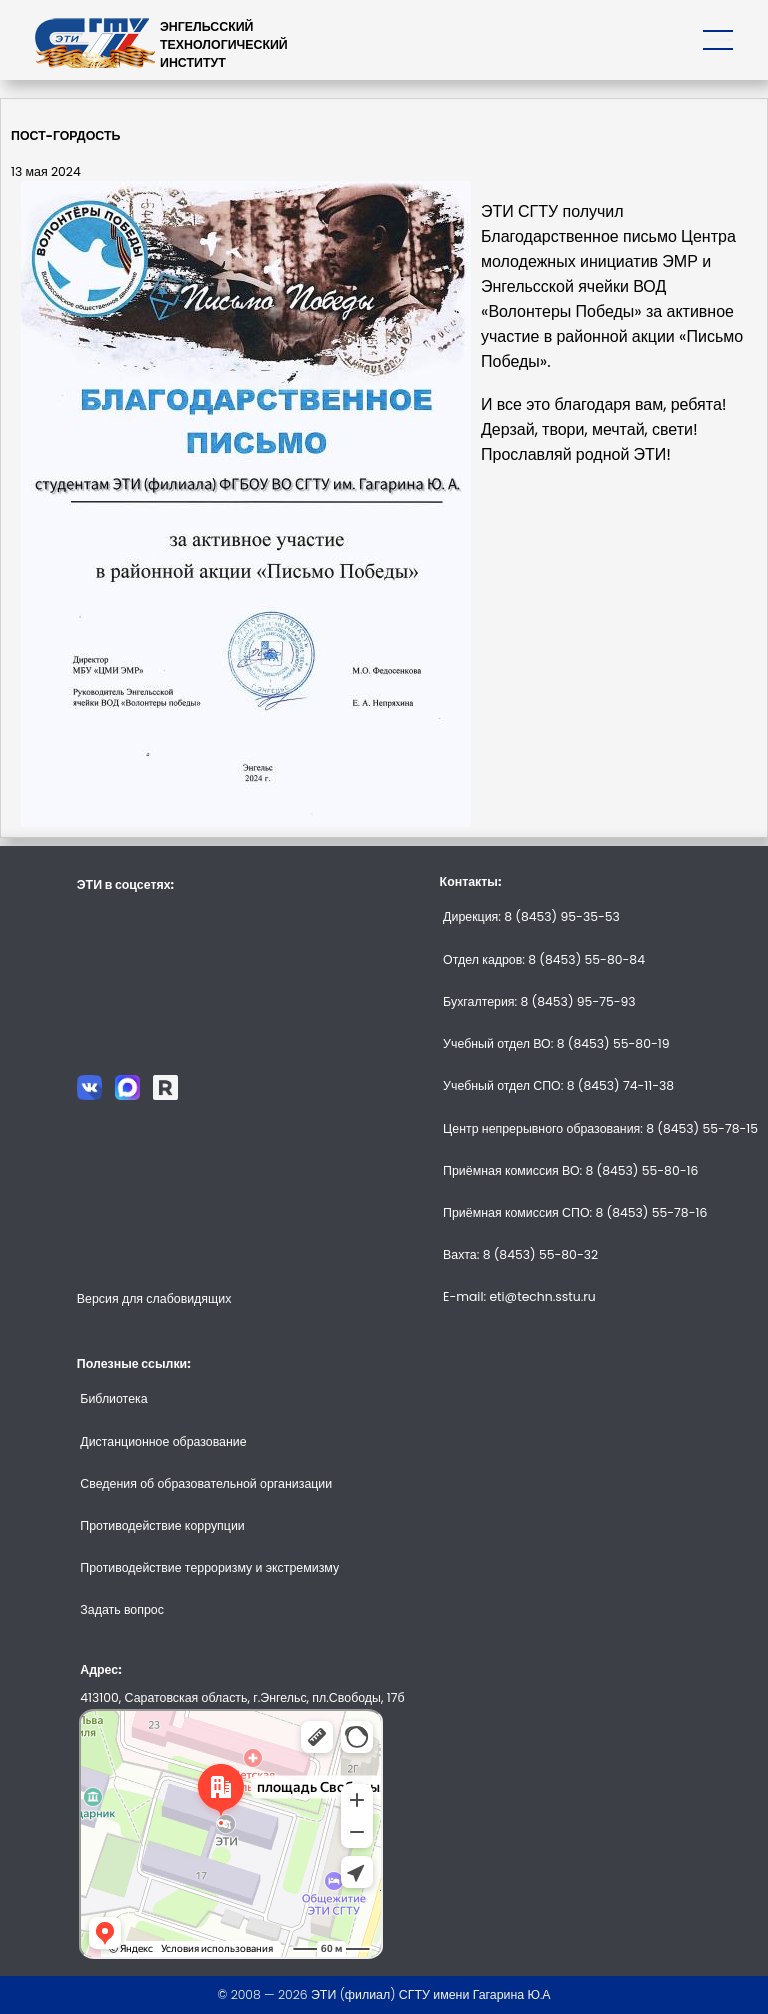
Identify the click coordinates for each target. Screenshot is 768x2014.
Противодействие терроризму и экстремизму (209, 1567)
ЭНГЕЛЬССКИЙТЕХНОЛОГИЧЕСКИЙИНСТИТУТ (224, 44)
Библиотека (113, 1398)
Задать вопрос (122, 1609)
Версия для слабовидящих (154, 1298)
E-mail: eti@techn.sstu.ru (519, 1296)
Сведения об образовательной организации (206, 1483)
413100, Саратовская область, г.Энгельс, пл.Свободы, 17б (242, 1697)
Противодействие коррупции (162, 1525)
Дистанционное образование (163, 1441)
